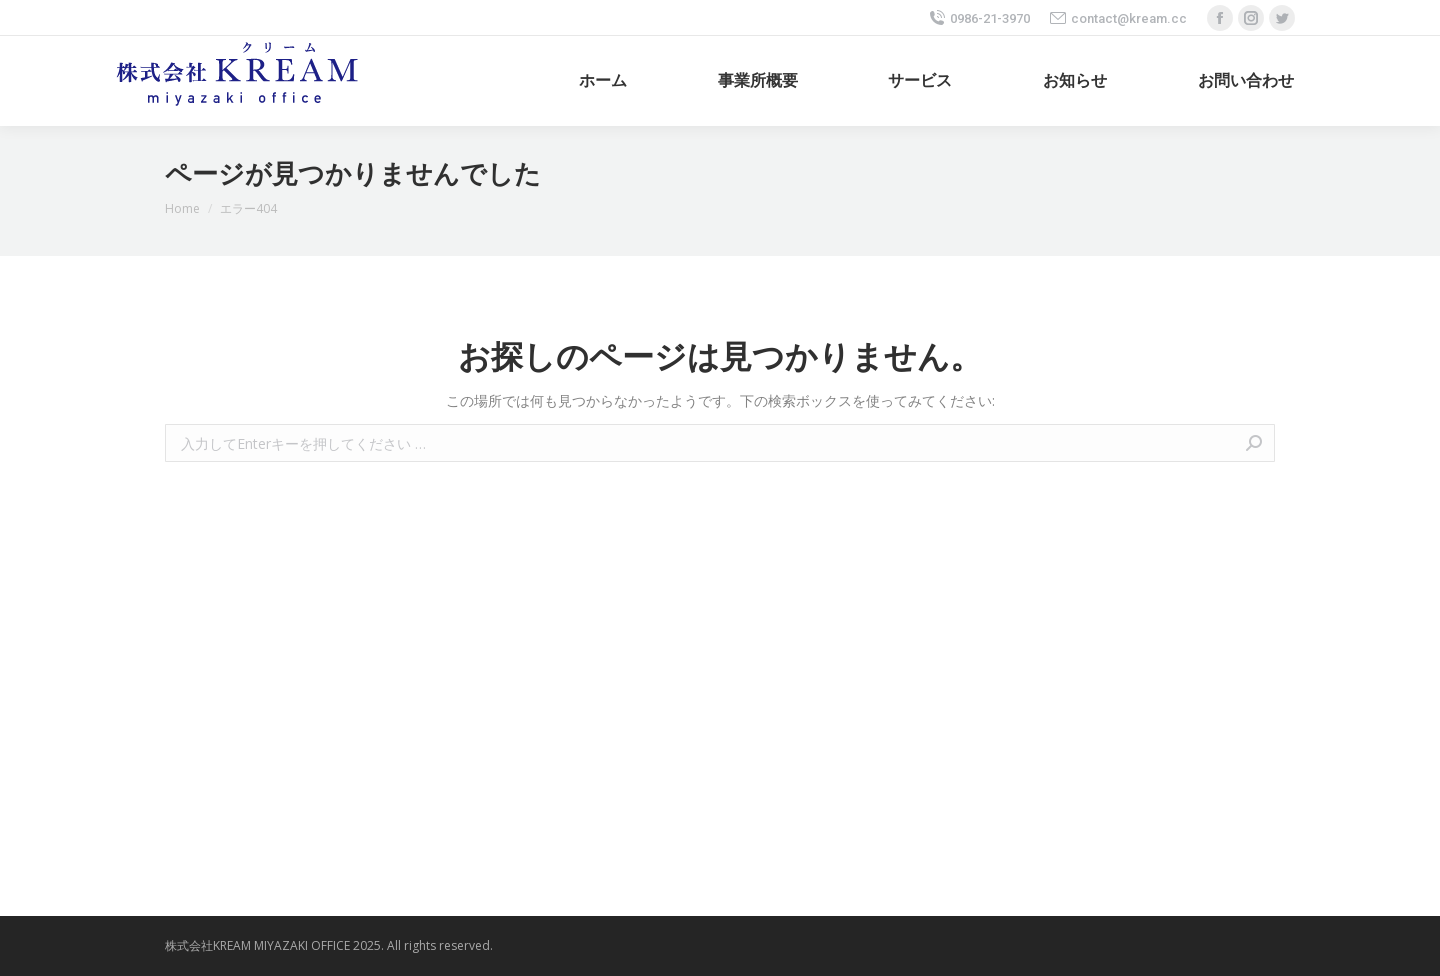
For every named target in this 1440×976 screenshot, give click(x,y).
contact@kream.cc (1118, 18)
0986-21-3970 (979, 18)
